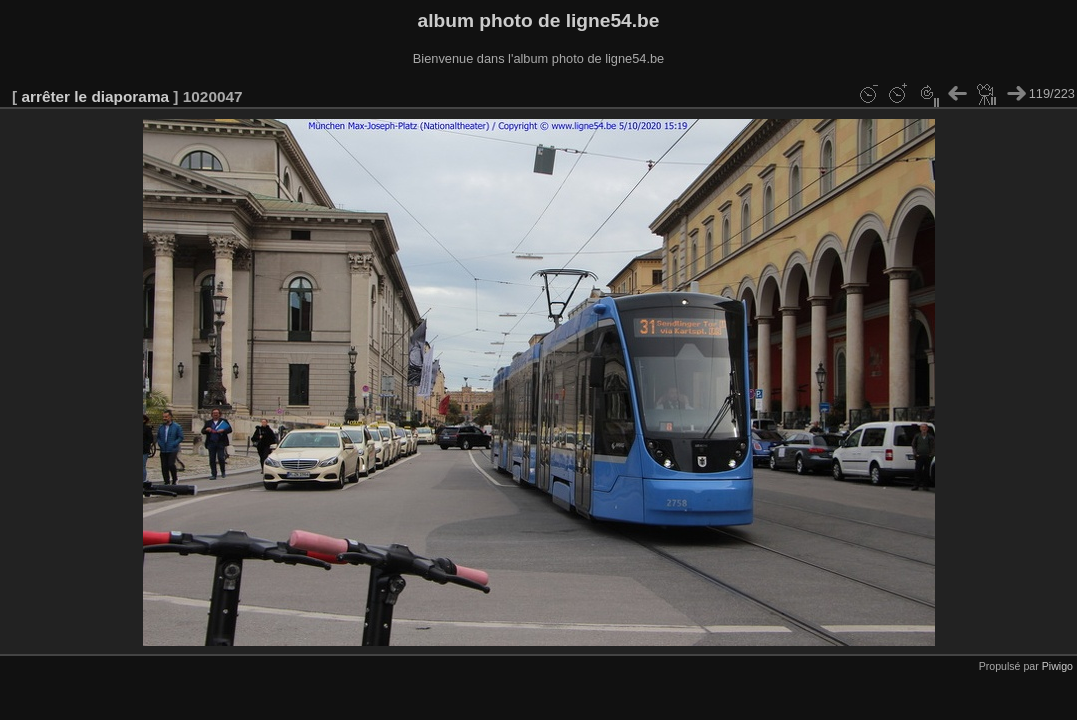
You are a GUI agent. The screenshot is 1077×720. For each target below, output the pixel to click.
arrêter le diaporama (95, 96)
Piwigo (1057, 666)
